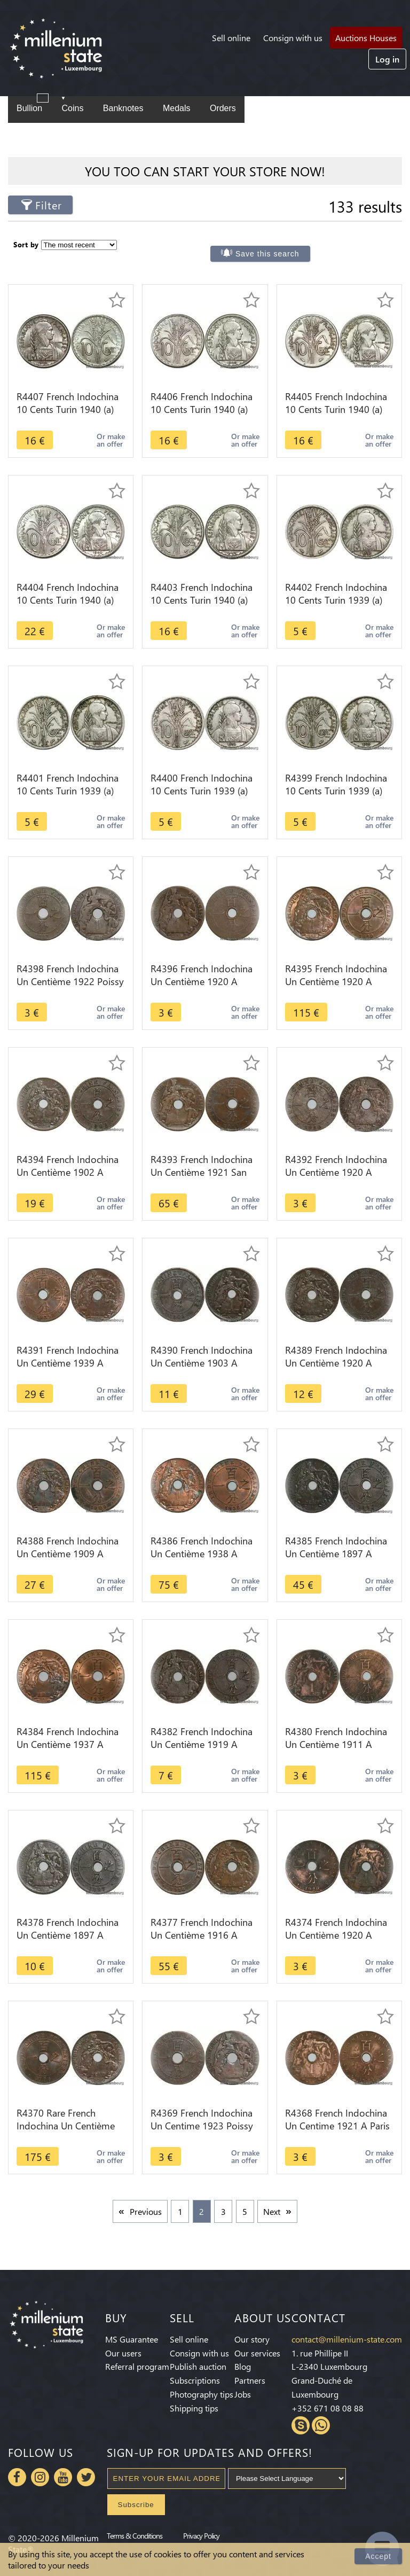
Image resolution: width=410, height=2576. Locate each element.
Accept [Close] (378, 2556)
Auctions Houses (366, 37)
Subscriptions (195, 2380)
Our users (123, 2353)
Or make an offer (111, 440)
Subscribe (136, 2505)
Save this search (267, 253)
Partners (249, 2380)
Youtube (63, 2477)
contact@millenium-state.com (346, 2339)
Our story (252, 2339)
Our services (257, 2353)
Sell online (231, 37)
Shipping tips (194, 2408)
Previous (146, 2211)
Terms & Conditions (134, 2535)
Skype (300, 2425)
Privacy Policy (201, 2535)
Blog (242, 2366)
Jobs (242, 2394)
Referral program (137, 2366)
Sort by (26, 244)
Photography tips (201, 2394)
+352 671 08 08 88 (327, 2408)
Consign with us (292, 37)
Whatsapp (321, 2425)
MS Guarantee (131, 2339)
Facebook (17, 2477)
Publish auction (198, 2366)
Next (271, 2211)
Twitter (86, 2477)
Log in (387, 59)
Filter (48, 205)
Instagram (40, 2477)
